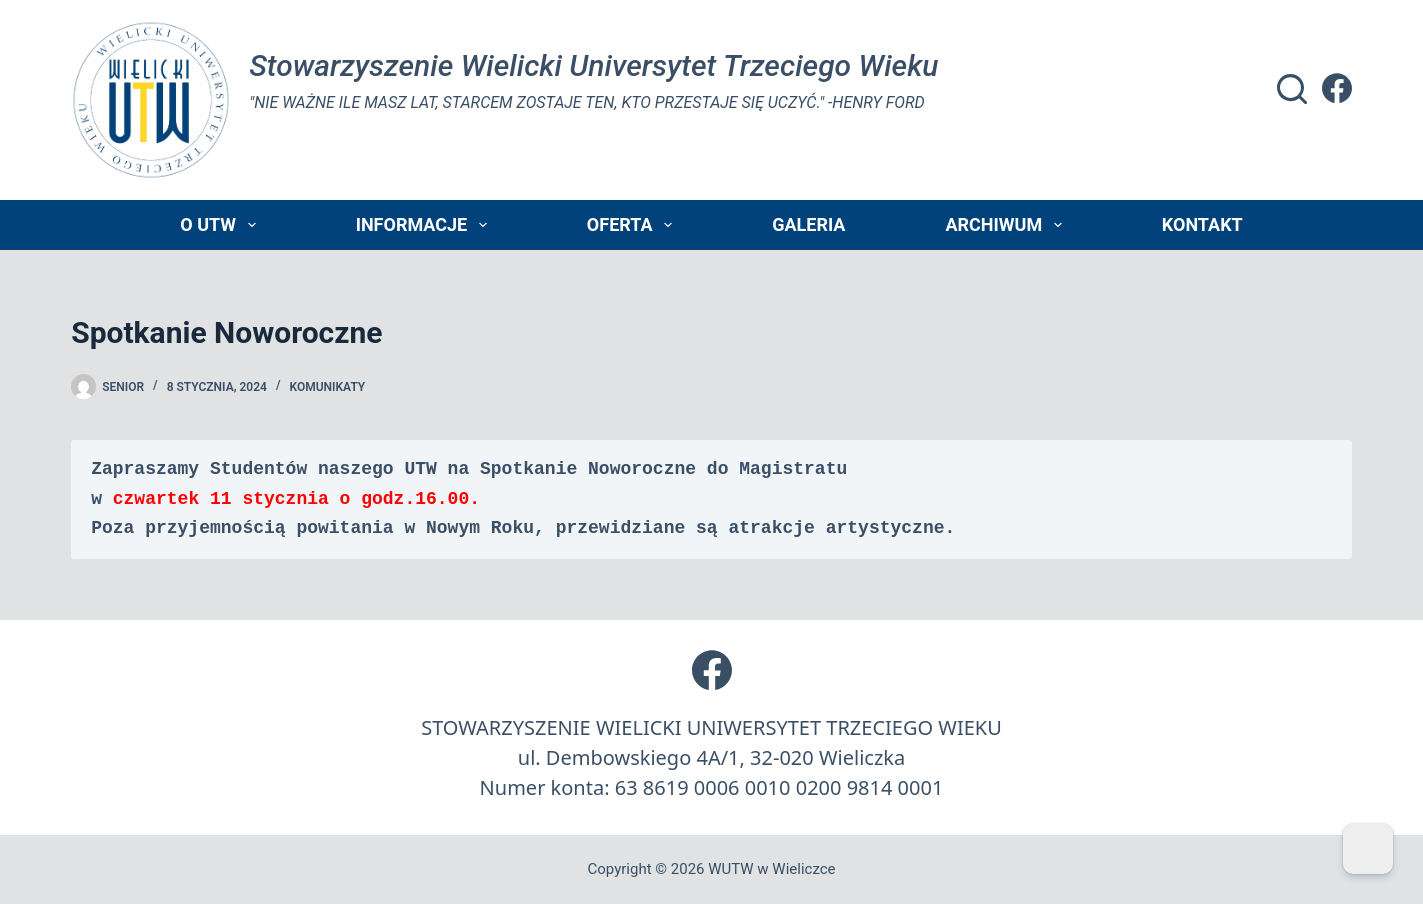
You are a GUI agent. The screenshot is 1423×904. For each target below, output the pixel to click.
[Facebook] (1337, 88)
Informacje (425, 225)
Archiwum (1007, 225)
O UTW (221, 225)
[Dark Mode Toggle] (1368, 849)
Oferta (633, 225)
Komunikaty (327, 387)
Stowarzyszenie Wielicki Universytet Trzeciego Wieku (593, 65)
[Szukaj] (1292, 89)
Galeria (808, 224)
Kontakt (1202, 224)
